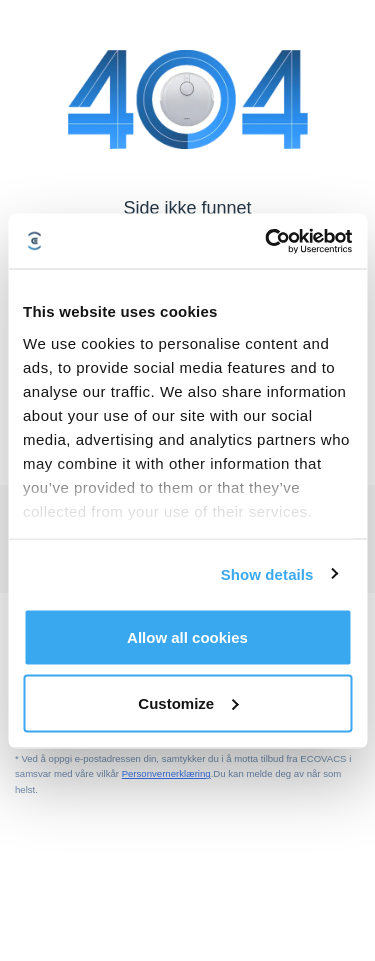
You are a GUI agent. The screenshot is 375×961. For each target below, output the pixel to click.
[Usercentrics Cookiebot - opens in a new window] (267, 241)
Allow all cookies (187, 637)
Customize (188, 702)
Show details (267, 573)
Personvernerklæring (166, 773)
